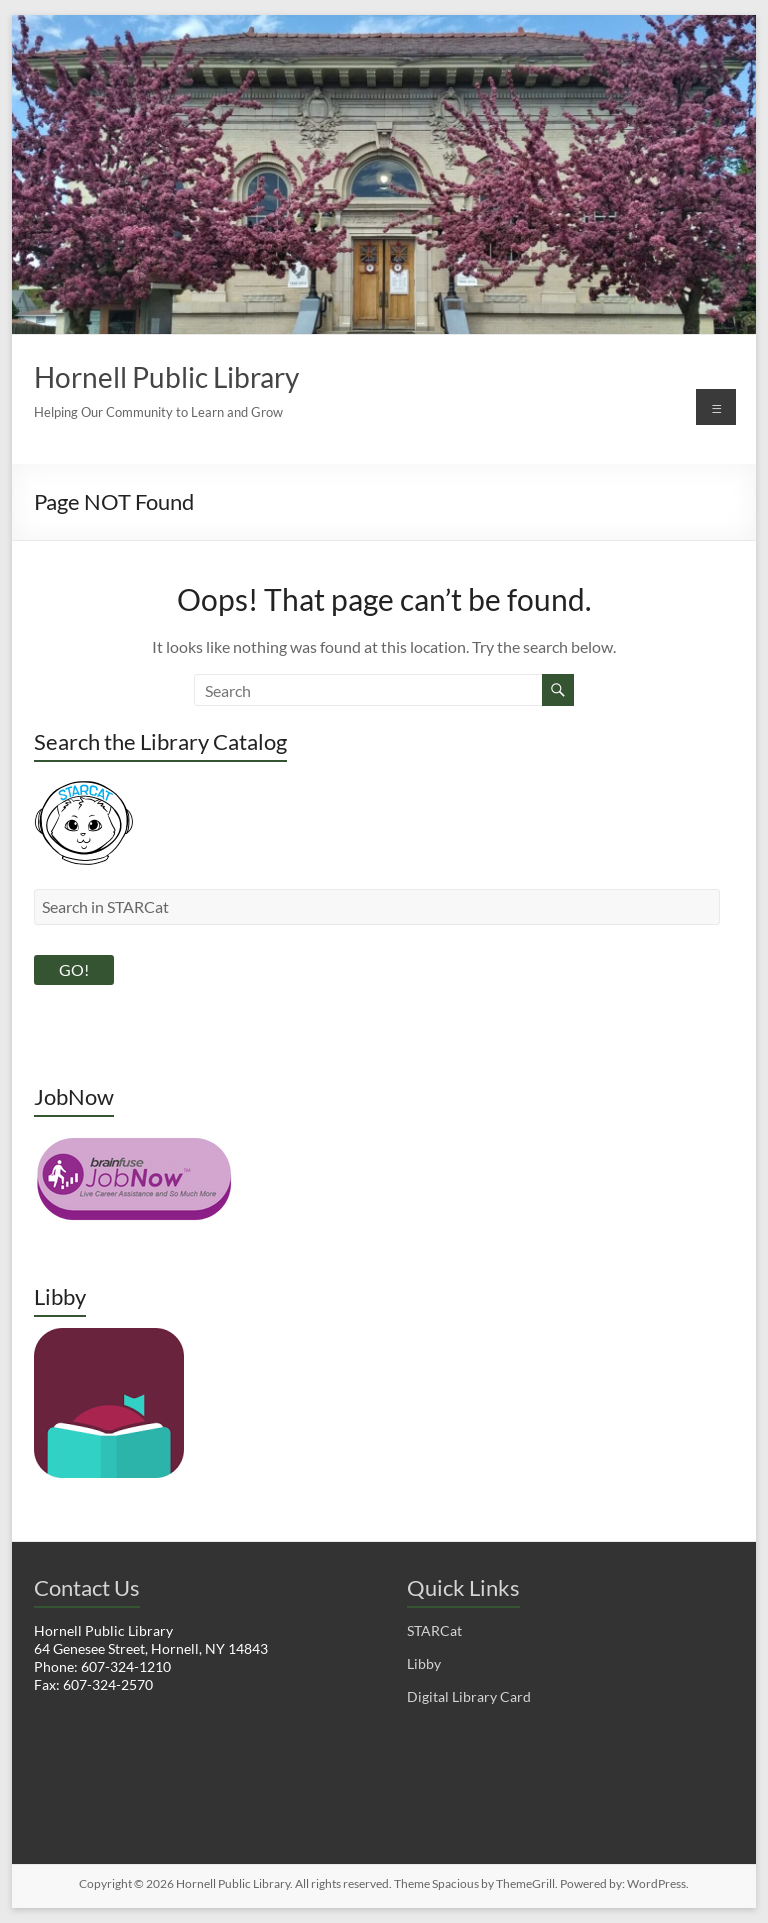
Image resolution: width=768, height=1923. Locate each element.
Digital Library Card (469, 1696)
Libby (424, 1663)
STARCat (434, 1630)
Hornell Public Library (166, 377)
